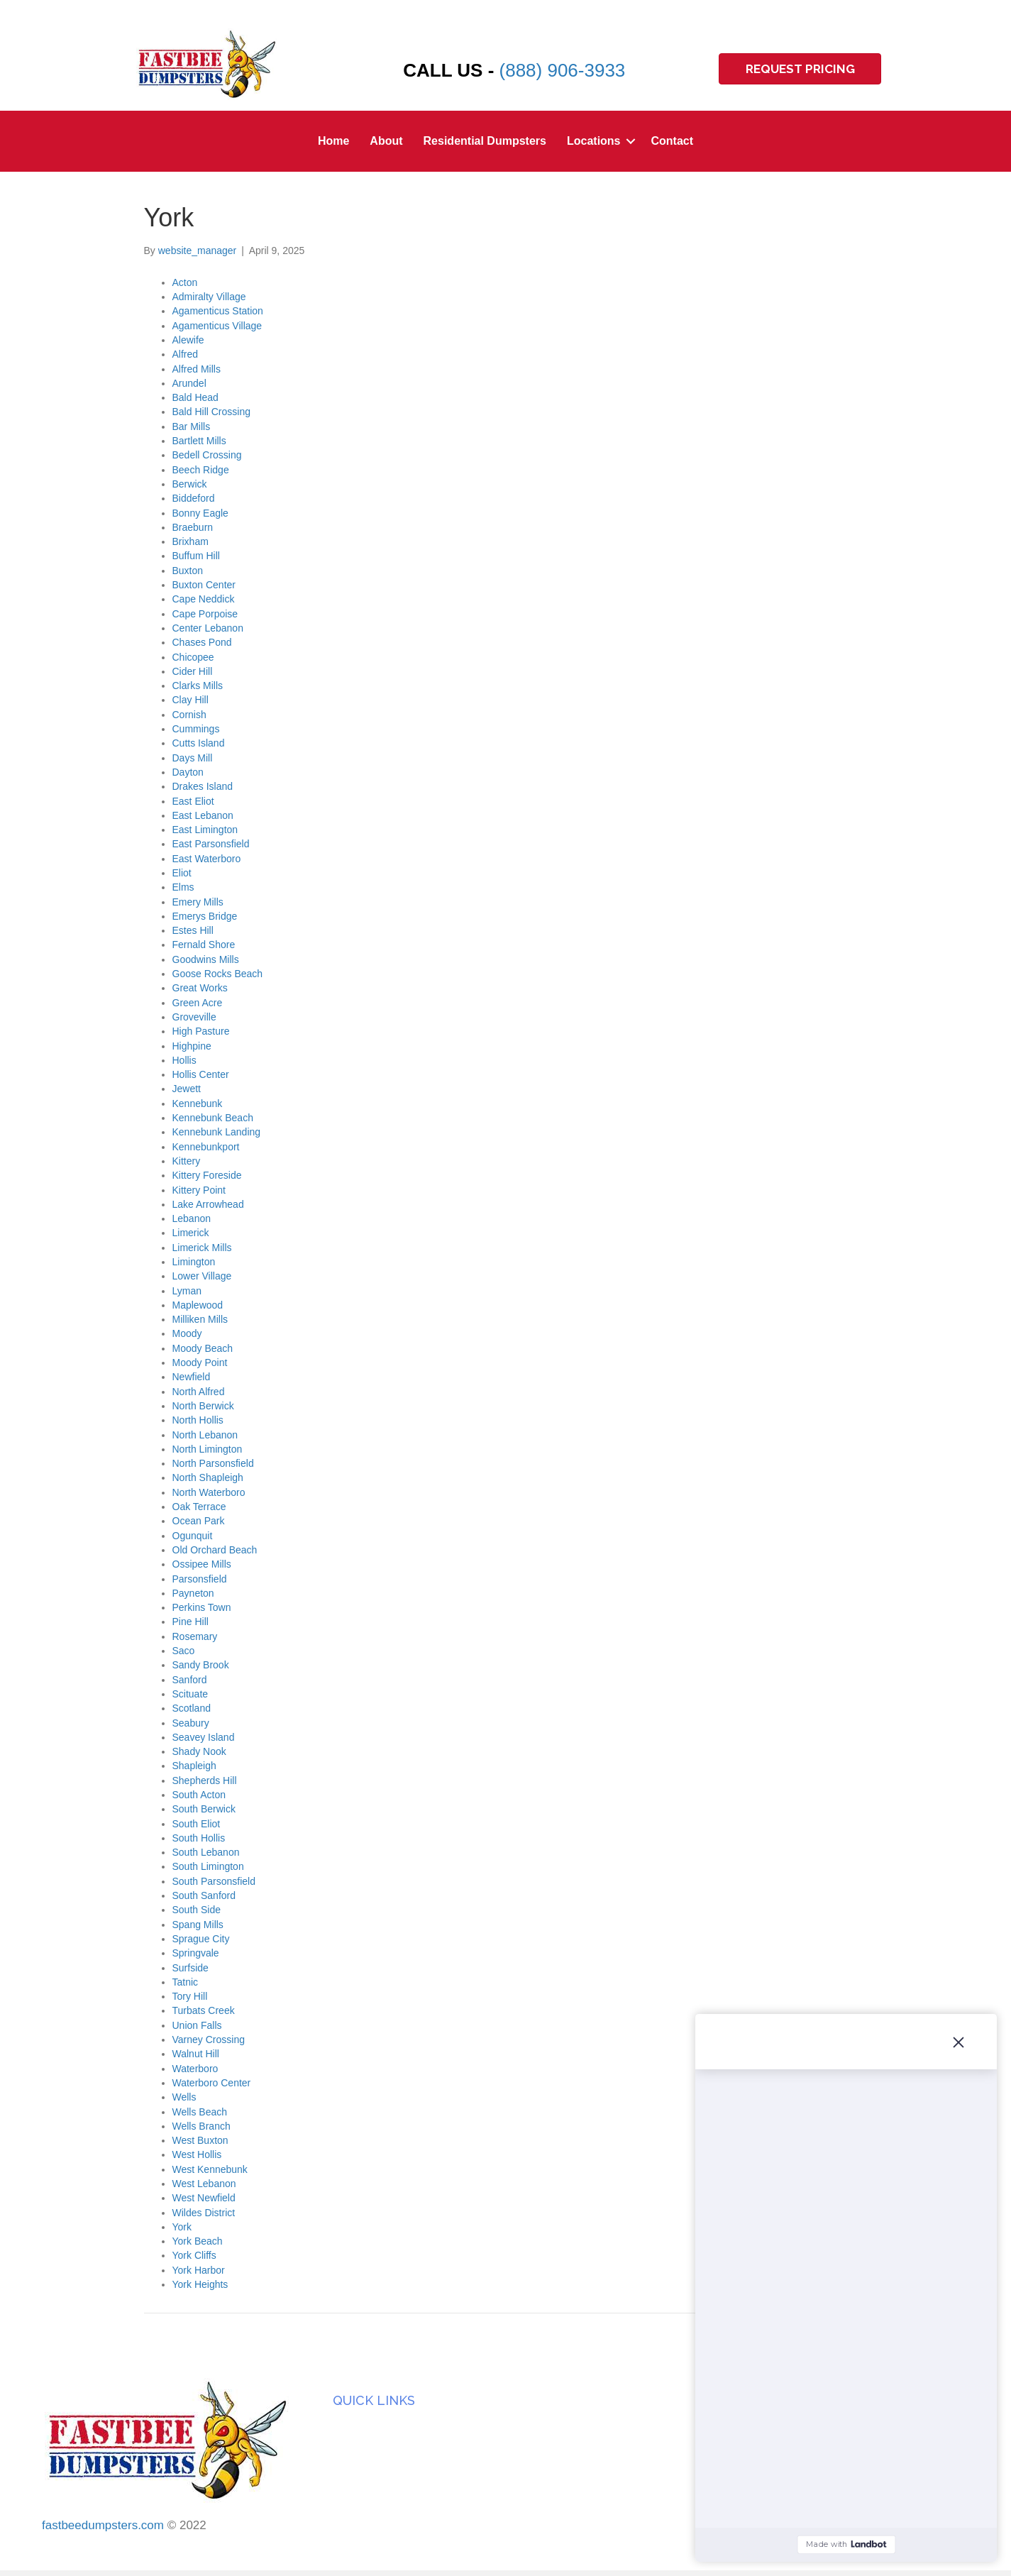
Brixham (190, 541)
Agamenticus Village (217, 325)
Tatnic (185, 1982)
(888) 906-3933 (562, 70)
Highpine (191, 1046)
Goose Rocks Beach (217, 973)
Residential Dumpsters (485, 141)
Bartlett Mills (199, 440)
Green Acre (197, 1002)
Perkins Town (201, 1607)
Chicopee (193, 657)
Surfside (190, 1968)
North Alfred (198, 1391)
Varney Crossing (208, 2039)
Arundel (189, 383)
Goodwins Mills (205, 959)
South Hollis (199, 1838)
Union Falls (197, 2025)
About (386, 141)
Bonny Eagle (200, 513)
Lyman (187, 1291)
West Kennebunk (210, 2169)
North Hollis (197, 1420)
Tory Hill (190, 1996)
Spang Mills (197, 1924)
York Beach (197, 2241)
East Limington (205, 829)
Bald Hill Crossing (211, 411)
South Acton (199, 1794)
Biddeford (193, 498)
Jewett (186, 1088)
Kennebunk (197, 1103)
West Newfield (204, 2197)
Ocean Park (198, 1520)
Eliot (182, 873)
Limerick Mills (202, 1247)
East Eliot (193, 801)
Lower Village (202, 1276)
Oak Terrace (199, 1506)
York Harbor (198, 2270)
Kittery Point (199, 1190)
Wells (184, 2097)
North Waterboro (208, 1492)
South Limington (208, 1866)
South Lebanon (206, 1852)
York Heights (200, 2284)
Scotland (191, 1708)
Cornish (189, 714)
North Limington (207, 1449)
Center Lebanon (207, 628)
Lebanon (191, 1218)
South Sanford (204, 1895)
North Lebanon (205, 1435)
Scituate (190, 1694)
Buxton (188, 570)
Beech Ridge (200, 469)
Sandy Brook (200, 1664)
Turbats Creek (203, 2010)
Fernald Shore (204, 944)
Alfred (185, 354)
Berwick (189, 484)
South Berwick (204, 1809)
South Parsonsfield (214, 1881)
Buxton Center (204, 584)
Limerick (190, 1232)
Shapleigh (194, 1765)
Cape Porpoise (205, 614)
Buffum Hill (196, 555)
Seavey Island (203, 1737)
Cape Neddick (203, 599)
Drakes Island (202, 786)
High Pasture (201, 1031)
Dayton (188, 772)
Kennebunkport (206, 1146)
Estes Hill (193, 930)
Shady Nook (199, 1751)
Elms (183, 887)
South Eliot (196, 1823)
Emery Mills (197, 902)
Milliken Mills (200, 1319)
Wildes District (204, 2212)
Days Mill (192, 758)
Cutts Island (198, 743)
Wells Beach (200, 2112)
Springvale (195, 1953)
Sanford (189, 1679)
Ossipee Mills (201, 1564)
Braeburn (193, 527)
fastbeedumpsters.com (103, 2525)
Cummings (196, 728)
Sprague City (201, 1938)
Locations (594, 141)
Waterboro (195, 2068)
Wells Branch (201, 2126)
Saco (183, 1650)
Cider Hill (192, 671)
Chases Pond (202, 642)
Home (333, 141)
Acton (185, 282)
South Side (196, 1909)
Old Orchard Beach (215, 1550)
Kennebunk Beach (212, 1117)
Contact (672, 141)
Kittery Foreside (207, 1175)
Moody (187, 1333)
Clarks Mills (197, 685)
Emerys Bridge (205, 916)
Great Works (200, 987)
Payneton (193, 1593)
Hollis (184, 1060)
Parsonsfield (199, 1579)
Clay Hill (190, 699)
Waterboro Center (211, 2082)
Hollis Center (200, 1074)
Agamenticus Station (217, 311)
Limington (194, 1261)
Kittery (186, 1161)
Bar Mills (191, 426)
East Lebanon (202, 815)
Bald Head (195, 397)
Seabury (190, 1723)
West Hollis (197, 2154)
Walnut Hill (195, 2053)
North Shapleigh (207, 1477)
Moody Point (200, 1362)
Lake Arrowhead (208, 1204)
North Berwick (203, 1405)
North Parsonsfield (213, 1463)
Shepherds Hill (204, 1780)
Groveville (194, 1017)
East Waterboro (206, 858)
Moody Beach (202, 1348)
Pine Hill (190, 1621)
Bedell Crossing (207, 455)
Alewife (188, 340)
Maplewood (197, 1305)
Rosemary (195, 1636)
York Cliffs (194, 2255)
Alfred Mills (196, 369)
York (182, 2227)
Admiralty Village (209, 296)
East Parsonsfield (211, 843)
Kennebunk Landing (216, 1132)
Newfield (191, 1376)
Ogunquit (192, 1535)
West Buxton (200, 2140)
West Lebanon (204, 2183)
